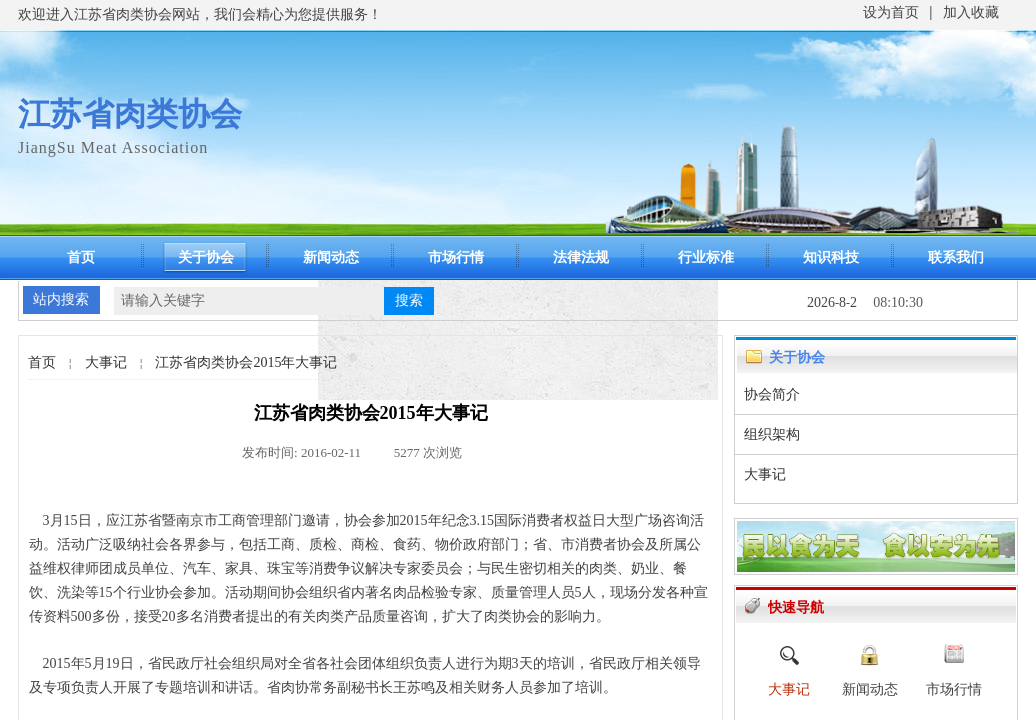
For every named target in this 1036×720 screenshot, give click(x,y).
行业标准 (706, 257)
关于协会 (206, 257)
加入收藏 (971, 12)
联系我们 (956, 257)
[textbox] (249, 301)
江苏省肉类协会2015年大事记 (246, 362)
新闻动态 (331, 257)
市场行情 (456, 257)
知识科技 (831, 257)
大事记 (106, 362)
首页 (81, 257)
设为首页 (891, 12)
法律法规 (581, 257)
